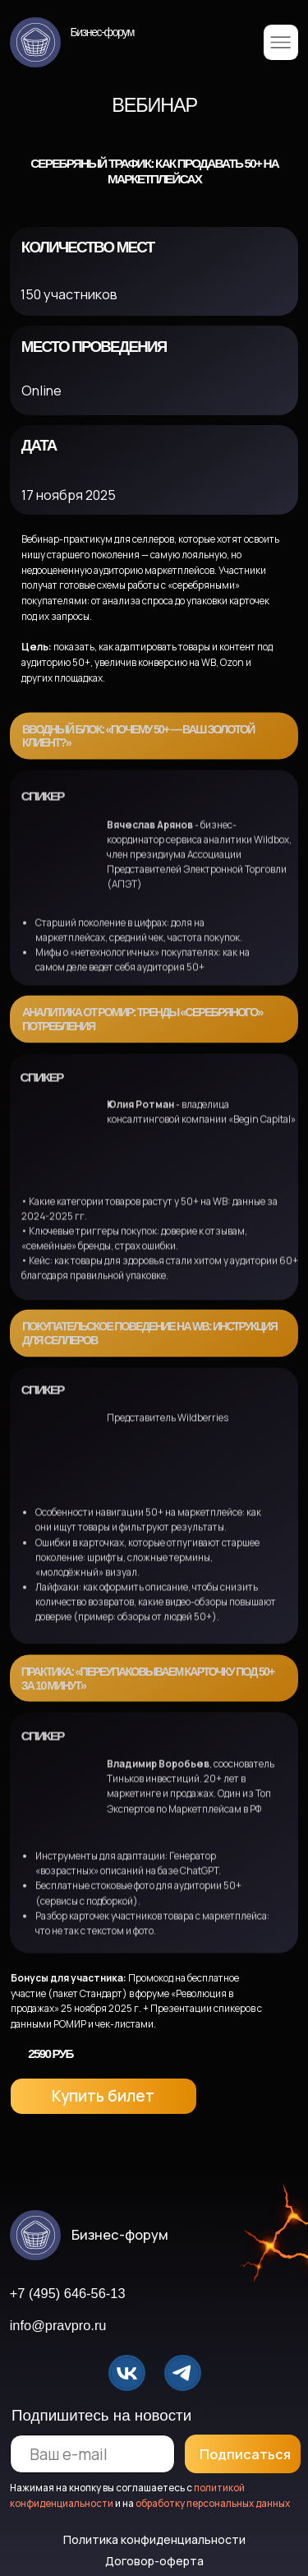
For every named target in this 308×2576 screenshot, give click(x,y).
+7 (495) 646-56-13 (68, 2293)
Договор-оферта (154, 2561)
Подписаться (245, 2454)
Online (41, 391)
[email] (93, 2454)
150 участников (69, 294)
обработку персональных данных (213, 2503)
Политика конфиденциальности (154, 2539)
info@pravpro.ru (58, 2325)
